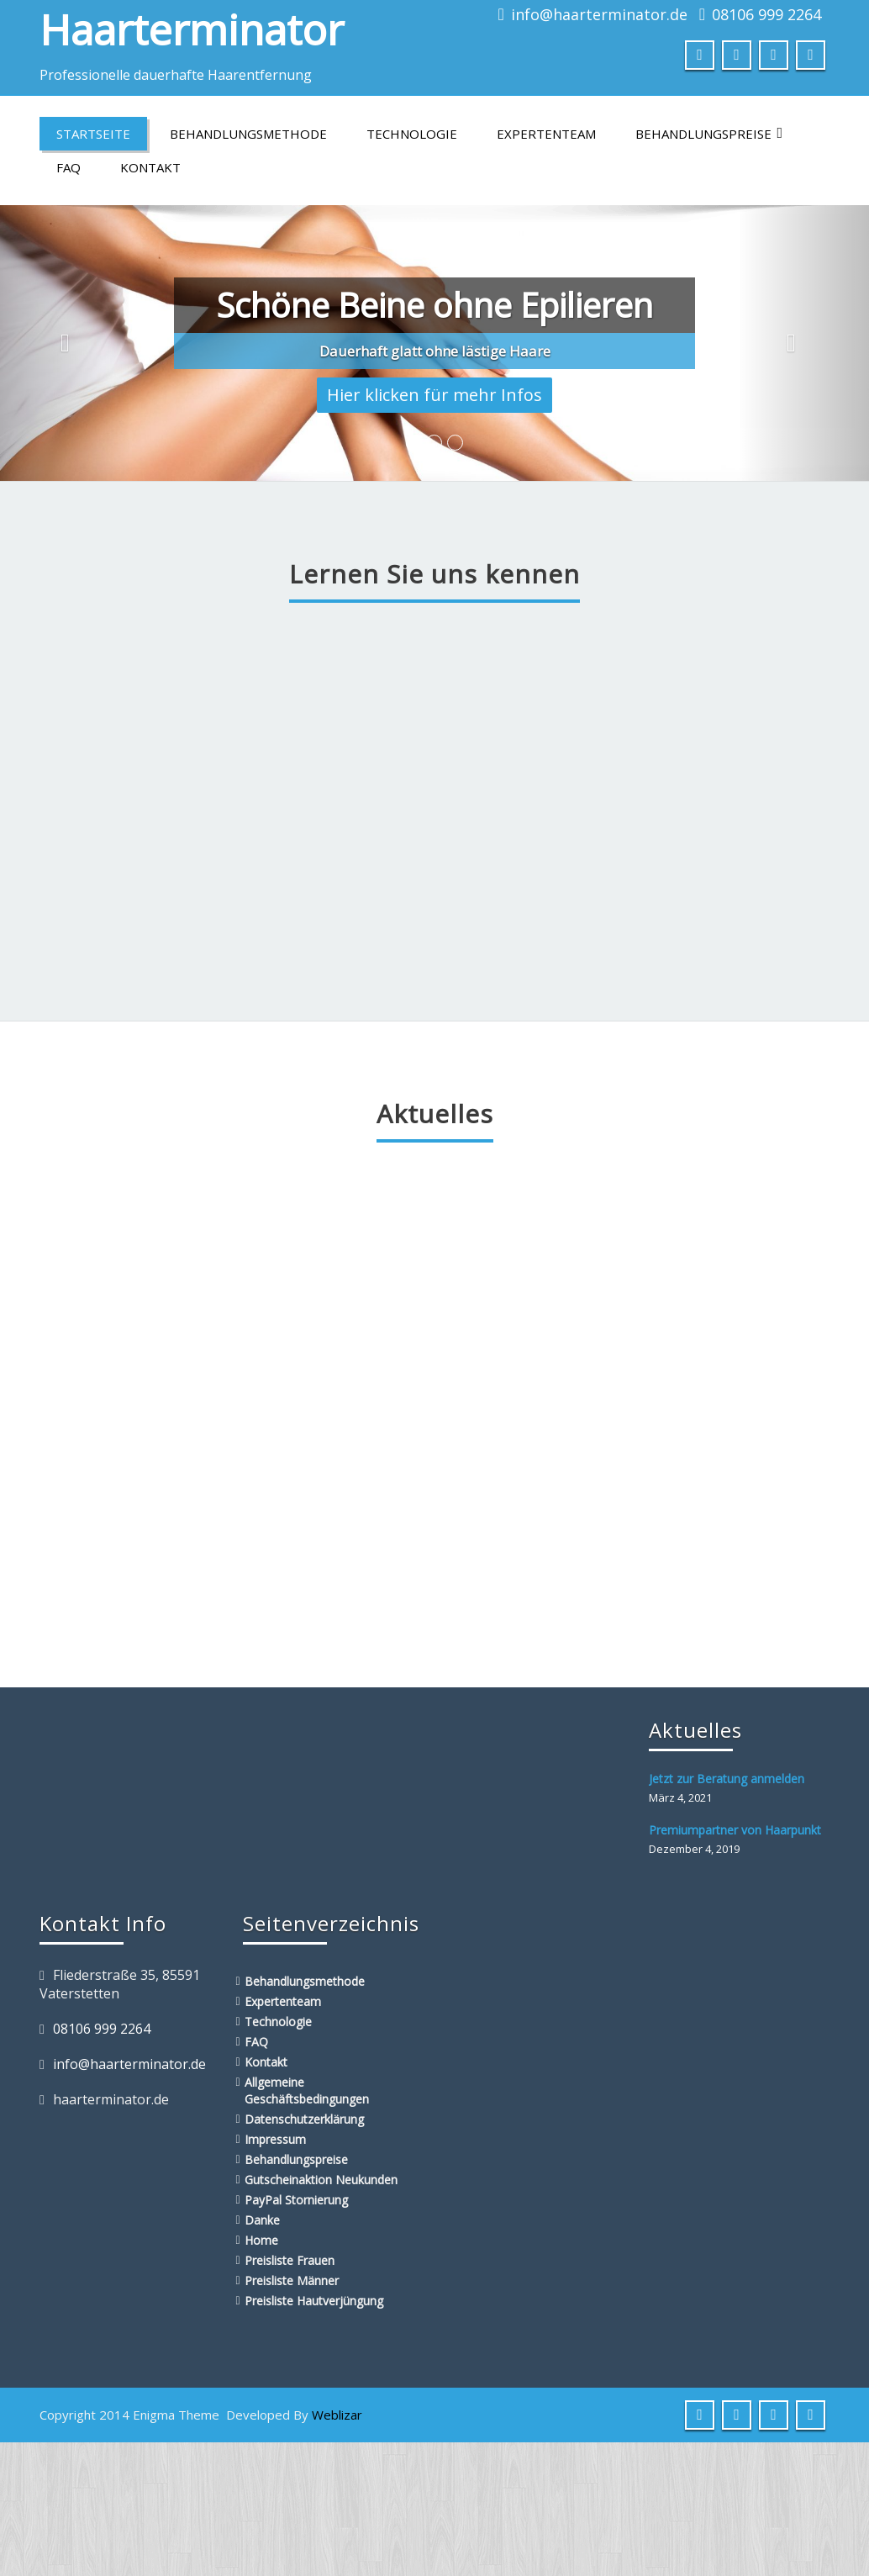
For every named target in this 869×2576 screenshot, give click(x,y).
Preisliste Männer (292, 2280)
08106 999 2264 (766, 14)
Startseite (93, 133)
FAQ (68, 167)
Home (261, 2240)
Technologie (411, 133)
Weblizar (337, 2414)
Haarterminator (192, 29)
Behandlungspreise (708, 133)
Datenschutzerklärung (304, 2119)
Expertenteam (546, 133)
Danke (262, 2220)
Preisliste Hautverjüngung (314, 2301)
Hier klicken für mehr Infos (434, 394)
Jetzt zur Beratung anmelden (726, 1779)
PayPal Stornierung (296, 2200)
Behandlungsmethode (248, 133)
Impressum (275, 2139)
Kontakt (150, 167)
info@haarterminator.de (599, 14)
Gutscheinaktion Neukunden (321, 2180)
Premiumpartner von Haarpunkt (735, 1830)
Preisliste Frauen (289, 2260)
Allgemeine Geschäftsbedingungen (307, 2090)
